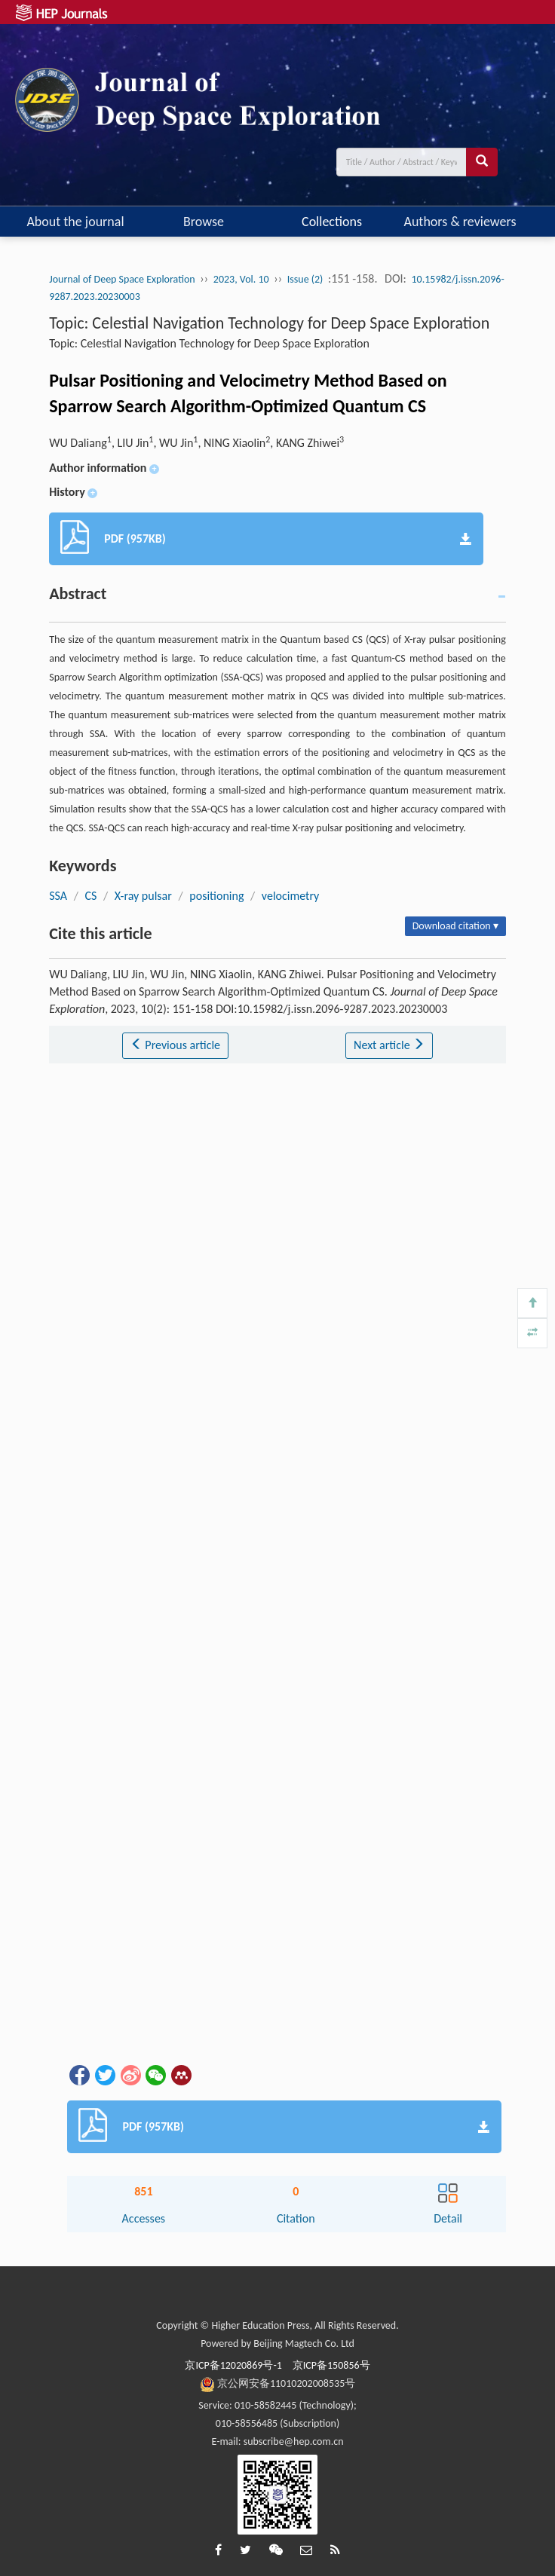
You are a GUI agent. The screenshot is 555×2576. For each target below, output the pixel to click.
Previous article (175, 1045)
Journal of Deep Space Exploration (122, 279)
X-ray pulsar (143, 896)
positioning (216, 896)
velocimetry (291, 896)
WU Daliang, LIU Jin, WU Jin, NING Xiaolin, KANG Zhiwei (196, 443)
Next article (389, 1045)
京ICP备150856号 (331, 2365)
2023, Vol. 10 (241, 279)
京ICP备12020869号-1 (233, 2365)
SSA (58, 896)
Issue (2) (305, 279)
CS (90, 896)
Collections (332, 221)
